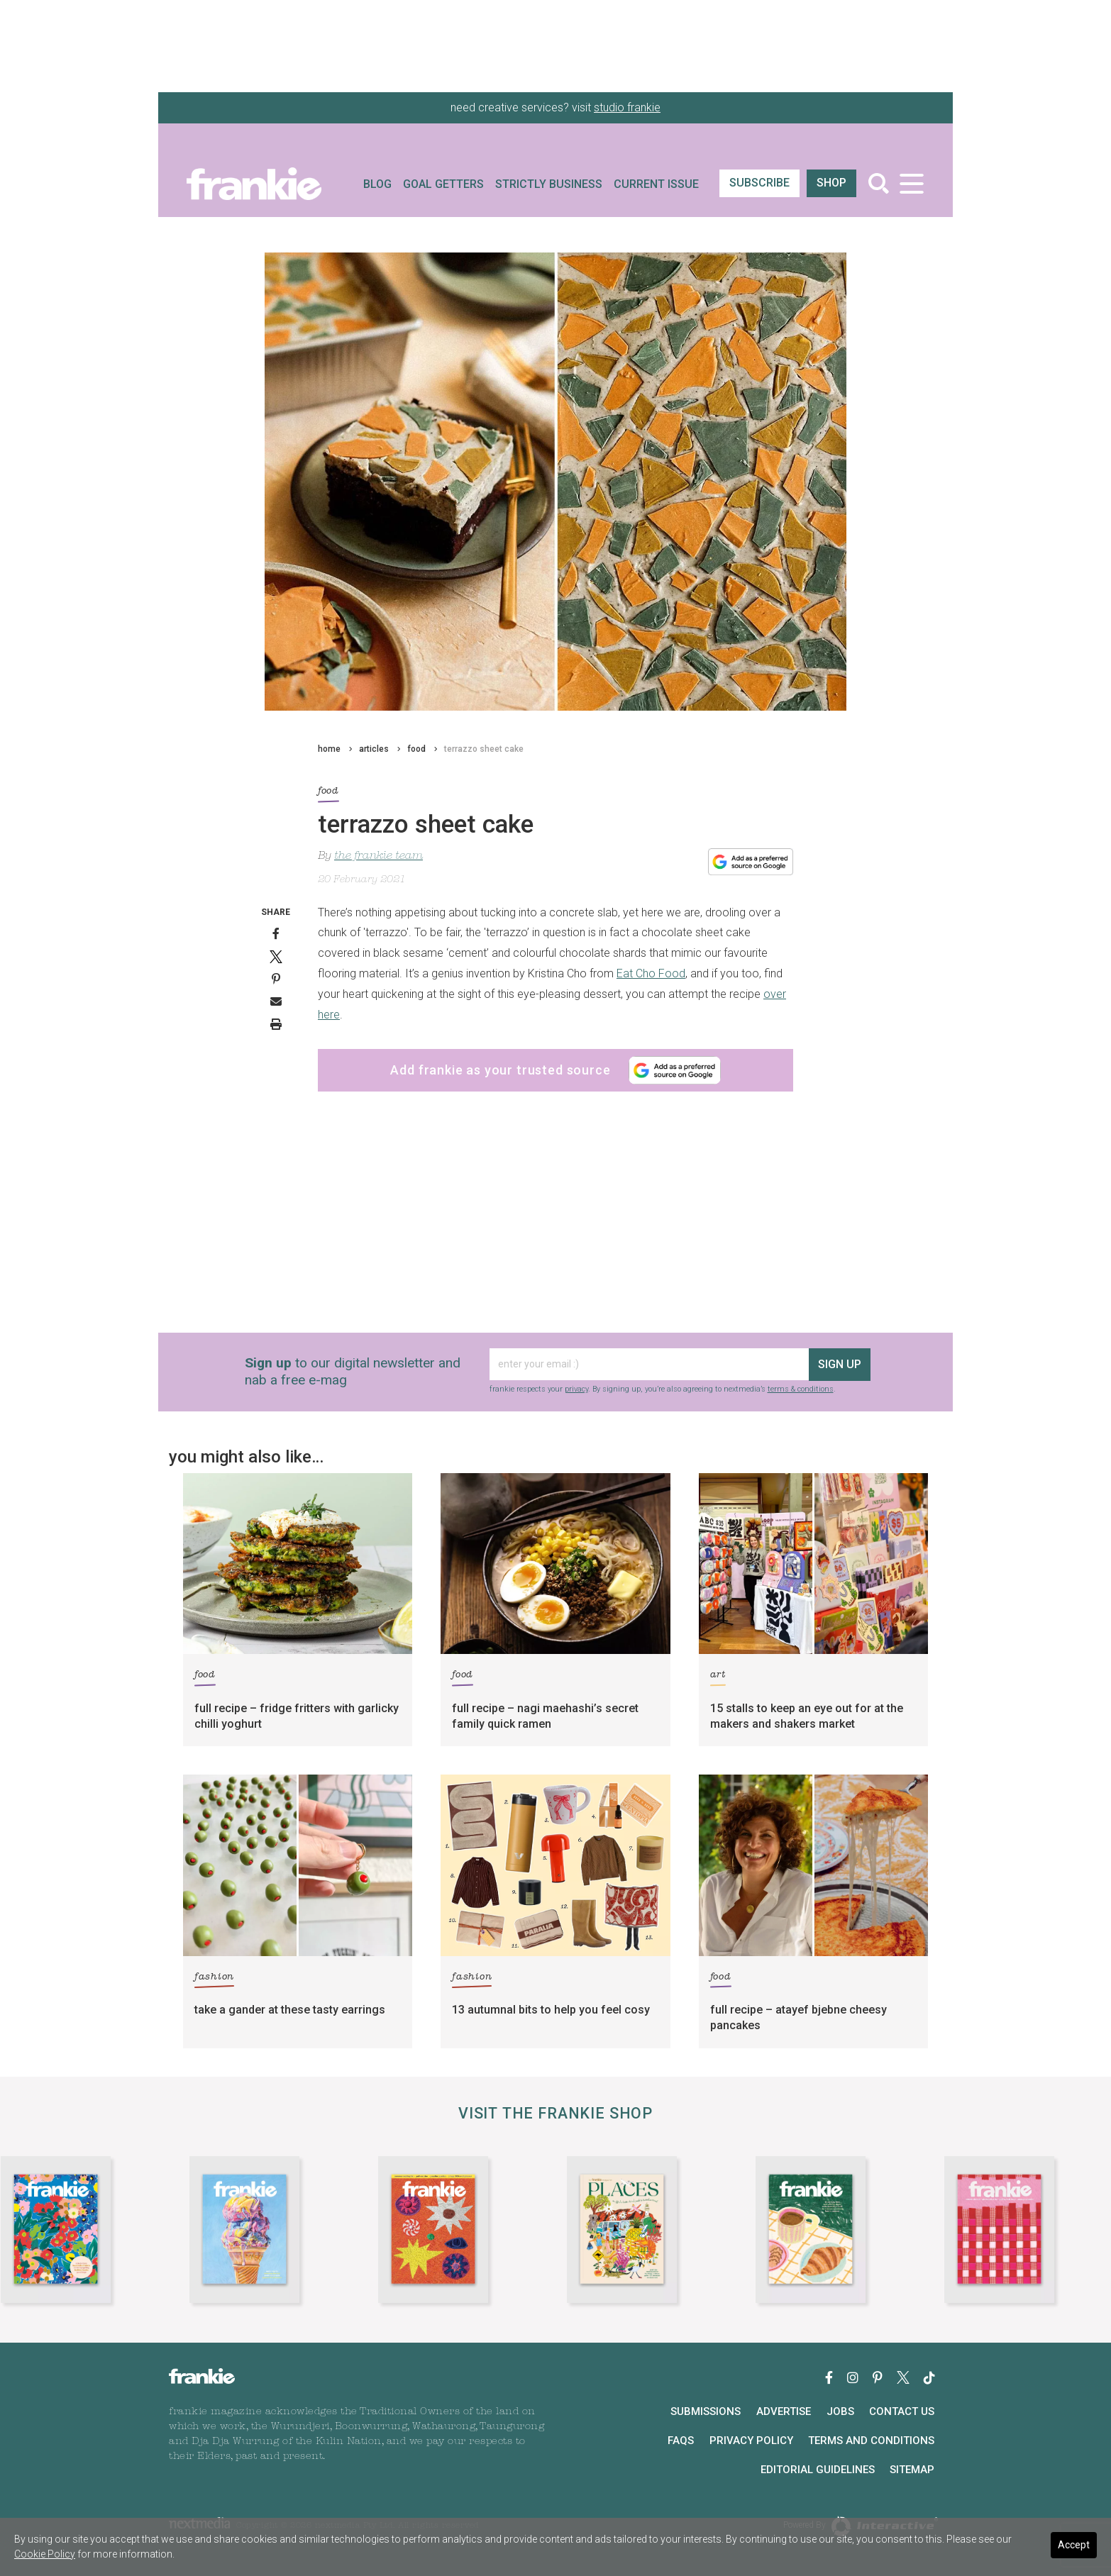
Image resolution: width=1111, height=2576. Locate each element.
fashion (214, 1979)
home (329, 749)
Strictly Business (548, 184)
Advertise (783, 2411)
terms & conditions (801, 1389)
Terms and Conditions (871, 2440)
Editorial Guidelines (818, 2469)
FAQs (681, 2440)
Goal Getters (443, 184)
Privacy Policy (751, 2440)
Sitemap (912, 2469)
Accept (1074, 2544)
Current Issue (656, 184)
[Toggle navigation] (911, 183)
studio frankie (627, 107)
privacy (576, 1389)
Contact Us (901, 2411)
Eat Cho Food (651, 973)
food (416, 749)
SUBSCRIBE (759, 182)
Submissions (705, 2411)
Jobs (840, 2411)
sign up (839, 1364)
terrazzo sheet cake (484, 749)
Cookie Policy (44, 2554)
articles (374, 749)
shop (831, 182)
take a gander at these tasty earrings (289, 2009)
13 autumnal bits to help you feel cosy (551, 2009)
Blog (377, 184)
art (718, 1677)
